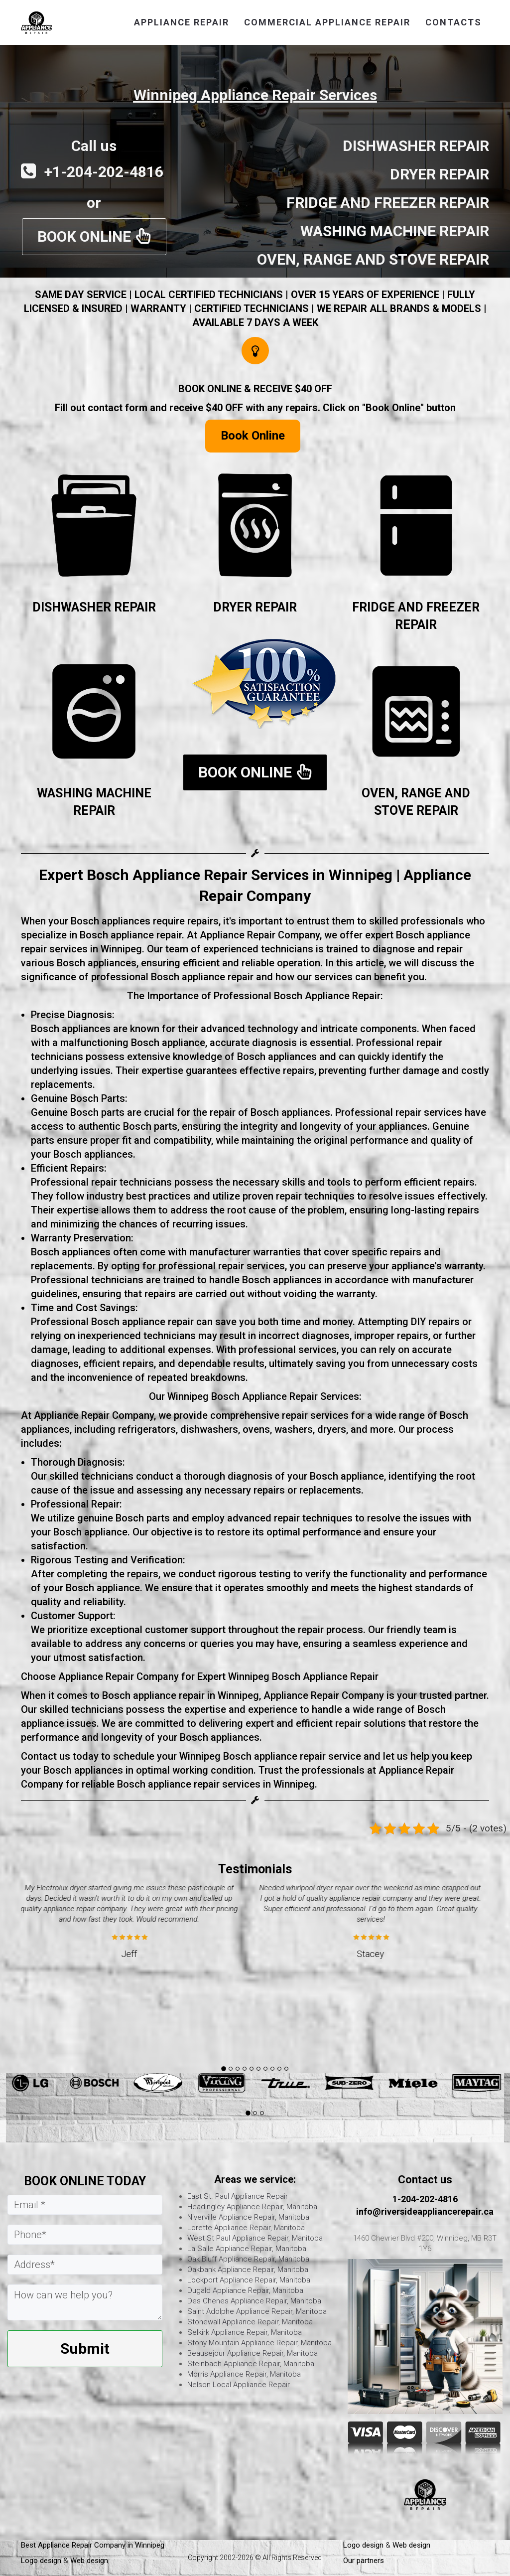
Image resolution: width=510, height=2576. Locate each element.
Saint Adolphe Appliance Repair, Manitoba (257, 2311)
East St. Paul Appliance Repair (237, 2196)
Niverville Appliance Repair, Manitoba (248, 2217)
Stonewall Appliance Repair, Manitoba (250, 2321)
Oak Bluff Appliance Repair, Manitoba (248, 2259)
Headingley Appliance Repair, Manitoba (252, 2206)
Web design (89, 2560)
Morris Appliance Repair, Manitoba (244, 2374)
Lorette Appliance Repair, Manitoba (246, 2227)
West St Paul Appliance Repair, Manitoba (255, 2238)
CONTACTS (453, 22)
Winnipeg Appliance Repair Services (255, 95)
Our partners (363, 2560)
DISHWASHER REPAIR (94, 607)
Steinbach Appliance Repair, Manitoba (250, 2363)
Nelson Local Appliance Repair (238, 2384)
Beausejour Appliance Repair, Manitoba (252, 2353)
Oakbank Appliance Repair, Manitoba (247, 2269)
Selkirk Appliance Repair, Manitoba (244, 2332)
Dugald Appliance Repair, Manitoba (245, 2290)
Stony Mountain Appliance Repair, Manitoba (259, 2342)
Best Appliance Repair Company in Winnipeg (93, 2545)
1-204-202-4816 (425, 2199)
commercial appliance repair (327, 22)
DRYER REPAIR (255, 607)
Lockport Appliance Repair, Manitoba (248, 2279)
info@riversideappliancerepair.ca (425, 2211)
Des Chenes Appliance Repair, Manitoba (254, 2300)
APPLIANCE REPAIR (181, 22)
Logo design (41, 2560)
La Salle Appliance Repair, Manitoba (246, 2248)
